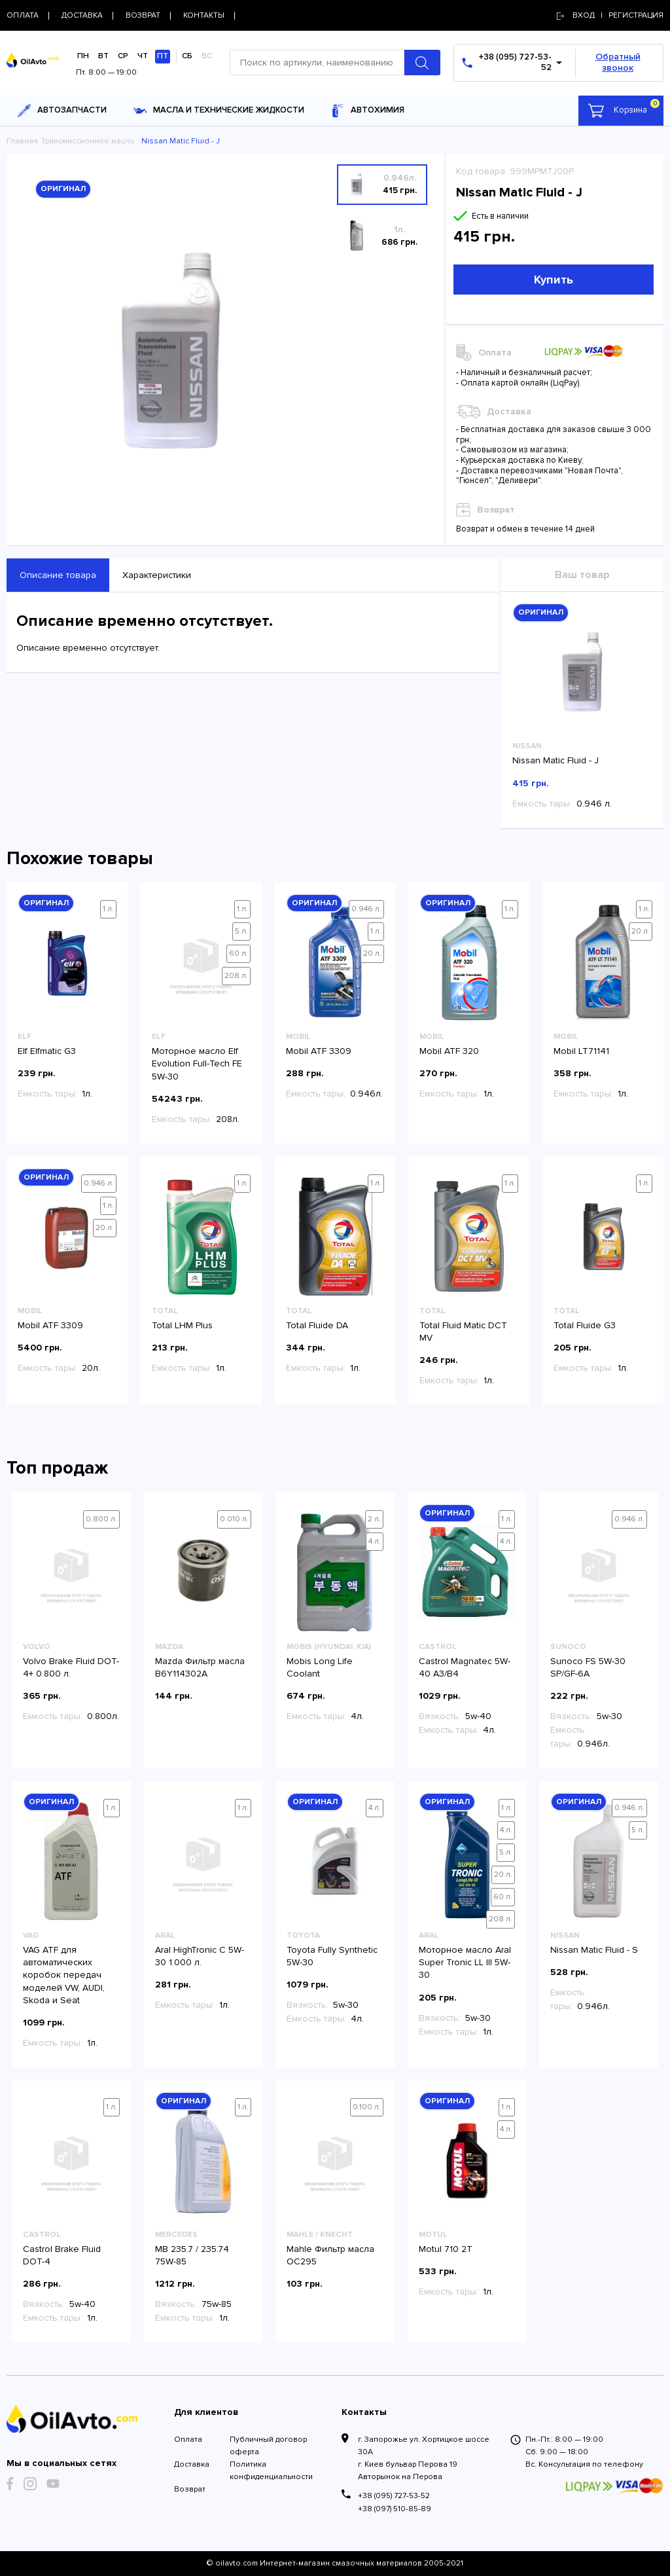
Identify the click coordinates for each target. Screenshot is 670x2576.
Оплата (188, 2439)
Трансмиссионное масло (88, 141)
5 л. (241, 931)
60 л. (238, 953)
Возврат (189, 2489)
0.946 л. (366, 909)
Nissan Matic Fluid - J (555, 760)
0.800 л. (101, 1519)
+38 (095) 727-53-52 (394, 2496)
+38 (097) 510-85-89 (394, 2509)
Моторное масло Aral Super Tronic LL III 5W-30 (465, 1962)
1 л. (108, 909)
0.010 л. (234, 1519)
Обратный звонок (618, 62)
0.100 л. (367, 2107)
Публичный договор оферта (268, 2446)
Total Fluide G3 (585, 1325)
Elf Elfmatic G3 (47, 1051)
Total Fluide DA (317, 1325)
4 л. (374, 1541)
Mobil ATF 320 (449, 1051)
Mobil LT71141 (581, 1051)
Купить (553, 279)
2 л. (374, 1519)
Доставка (191, 2464)
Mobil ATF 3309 (318, 1051)
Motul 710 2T (445, 2249)
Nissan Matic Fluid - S (594, 1949)
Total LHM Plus (182, 1325)
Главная (22, 141)
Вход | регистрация (610, 15)
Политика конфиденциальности (271, 2470)
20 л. (372, 953)
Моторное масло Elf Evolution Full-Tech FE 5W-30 (197, 1063)
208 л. (236, 976)
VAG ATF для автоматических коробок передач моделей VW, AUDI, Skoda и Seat (64, 1975)
